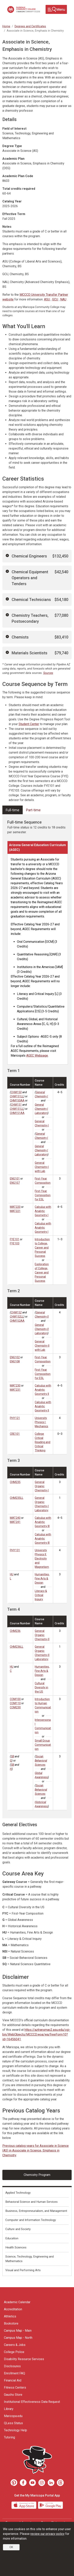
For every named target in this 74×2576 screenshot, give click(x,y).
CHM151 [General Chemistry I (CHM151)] (16, 1104)
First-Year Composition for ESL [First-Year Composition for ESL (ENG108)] (43, 1374)
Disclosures (12, 2366)
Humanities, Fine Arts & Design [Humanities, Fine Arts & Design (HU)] (42, 1578)
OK (11, 2547)
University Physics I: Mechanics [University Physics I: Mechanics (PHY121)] (41, 1422)
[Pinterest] (13, 2482)
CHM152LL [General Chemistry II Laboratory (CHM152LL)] (16, 1316)
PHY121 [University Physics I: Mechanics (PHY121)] (15, 1418)
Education (11, 2238)
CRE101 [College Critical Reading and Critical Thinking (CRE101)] (15, 1433)
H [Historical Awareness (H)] (11, 1768)
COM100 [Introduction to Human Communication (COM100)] (15, 1699)
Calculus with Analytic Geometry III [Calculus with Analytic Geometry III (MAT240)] (43, 1522)
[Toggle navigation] (56, 9)
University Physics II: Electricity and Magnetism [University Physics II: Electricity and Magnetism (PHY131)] (42, 1558)
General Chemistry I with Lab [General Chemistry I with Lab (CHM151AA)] (42, 1167)
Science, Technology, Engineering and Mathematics (29, 2259)
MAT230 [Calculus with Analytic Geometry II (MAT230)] (15, 1385)
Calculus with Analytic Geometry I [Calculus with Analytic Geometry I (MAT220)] (43, 1211)
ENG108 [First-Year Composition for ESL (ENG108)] (15, 1361)
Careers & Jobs (14, 2345)
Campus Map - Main (18, 2330)
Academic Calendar (17, 2302)
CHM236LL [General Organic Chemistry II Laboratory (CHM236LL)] (16, 1646)
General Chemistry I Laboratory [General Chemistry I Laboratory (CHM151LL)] (41, 1109)
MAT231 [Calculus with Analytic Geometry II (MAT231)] (15, 1389)
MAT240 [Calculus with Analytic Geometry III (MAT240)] (15, 1517)
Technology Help (15, 2430)
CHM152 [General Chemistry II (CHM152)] (16, 1312)
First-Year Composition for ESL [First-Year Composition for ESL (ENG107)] (43, 1195)
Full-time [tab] (12, 810)
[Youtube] (32, 2482)
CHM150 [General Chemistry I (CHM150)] (16, 1092)
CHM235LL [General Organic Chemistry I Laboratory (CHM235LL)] (16, 1497)
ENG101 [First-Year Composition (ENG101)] (15, 1178)
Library (8, 2409)
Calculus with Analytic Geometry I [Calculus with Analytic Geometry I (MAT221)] (43, 1227)
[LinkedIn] (51, 2482)
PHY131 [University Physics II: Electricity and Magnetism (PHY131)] (15, 1550)
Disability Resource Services (24, 2359)
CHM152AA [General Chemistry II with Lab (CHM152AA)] (17, 1320)
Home (6, 26)
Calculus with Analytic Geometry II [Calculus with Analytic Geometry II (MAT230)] (43, 1389)
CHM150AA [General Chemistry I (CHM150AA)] (17, 1100)
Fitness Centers (15, 2387)
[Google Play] (50, 2505)
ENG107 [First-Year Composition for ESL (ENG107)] (15, 1182)
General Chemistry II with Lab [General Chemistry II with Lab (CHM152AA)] (42, 1345)
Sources (48, 673)
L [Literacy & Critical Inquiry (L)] (10, 1578)
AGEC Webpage (37, 1055)
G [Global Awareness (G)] (11, 1760)
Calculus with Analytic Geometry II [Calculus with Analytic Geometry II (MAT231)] (43, 1406)
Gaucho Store (13, 2395)
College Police (14, 2352)
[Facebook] (23, 2482)
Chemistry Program (37, 2175)
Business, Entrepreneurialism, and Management (36, 2211)
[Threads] (60, 2482)
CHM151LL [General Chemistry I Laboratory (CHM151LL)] (16, 1096)
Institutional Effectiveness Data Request (32, 2402)
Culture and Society (18, 2229)
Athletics (10, 2316)
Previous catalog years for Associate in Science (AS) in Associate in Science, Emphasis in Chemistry (35, 2150)
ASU (47, 299)
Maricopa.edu (13, 2416)
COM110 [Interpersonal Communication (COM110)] (15, 1703)
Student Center (29, 724)
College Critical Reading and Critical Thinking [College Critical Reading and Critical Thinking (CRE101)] (42, 1442)
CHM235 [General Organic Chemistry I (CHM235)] (15, 1482)
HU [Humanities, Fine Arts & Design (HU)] (11, 1574)
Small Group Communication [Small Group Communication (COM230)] (43, 1744)
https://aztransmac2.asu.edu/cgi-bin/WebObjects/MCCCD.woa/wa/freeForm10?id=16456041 (36, 2034)
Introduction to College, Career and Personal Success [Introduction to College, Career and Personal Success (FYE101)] (42, 1247)
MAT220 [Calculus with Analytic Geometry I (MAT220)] (15, 1206)
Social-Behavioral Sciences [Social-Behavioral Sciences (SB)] (41, 1760)
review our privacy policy (47, 2534)
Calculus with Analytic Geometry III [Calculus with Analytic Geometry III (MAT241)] (43, 1538)
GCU (55, 299)
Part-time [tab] (33, 810)
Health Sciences (15, 2247)
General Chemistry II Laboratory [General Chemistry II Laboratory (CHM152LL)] (42, 1329)
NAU (63, 299)
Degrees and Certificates (30, 26)
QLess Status (13, 2423)
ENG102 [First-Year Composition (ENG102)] (15, 1357)
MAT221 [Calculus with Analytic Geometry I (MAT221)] (15, 1211)
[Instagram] (41, 2482)
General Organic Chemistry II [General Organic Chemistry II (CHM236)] (42, 1635)
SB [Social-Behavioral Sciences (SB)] (12, 1756)
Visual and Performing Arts (23, 2270)
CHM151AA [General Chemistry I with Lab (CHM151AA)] (17, 1113)
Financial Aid (12, 2380)
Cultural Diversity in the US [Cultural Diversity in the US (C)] (41, 1687)
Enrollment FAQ (14, 2373)
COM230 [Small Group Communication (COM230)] (15, 1707)
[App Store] (24, 2505)
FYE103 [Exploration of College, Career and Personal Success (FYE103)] (14, 1243)
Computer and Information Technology (30, 2220)
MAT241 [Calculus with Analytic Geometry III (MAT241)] (15, 1522)
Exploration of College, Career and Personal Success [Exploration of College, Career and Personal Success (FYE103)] (42, 1272)
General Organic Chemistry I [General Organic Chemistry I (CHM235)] (42, 1486)
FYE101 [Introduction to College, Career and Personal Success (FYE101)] (14, 1239)
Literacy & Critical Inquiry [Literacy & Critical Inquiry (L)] (41, 1595)
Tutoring (9, 2437)
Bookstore (11, 2323)
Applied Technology (18, 2192)
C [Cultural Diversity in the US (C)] (11, 1670)
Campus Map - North (18, 2338)
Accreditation (13, 2309)
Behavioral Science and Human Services (31, 2202)
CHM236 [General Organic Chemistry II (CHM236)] (15, 1630)
